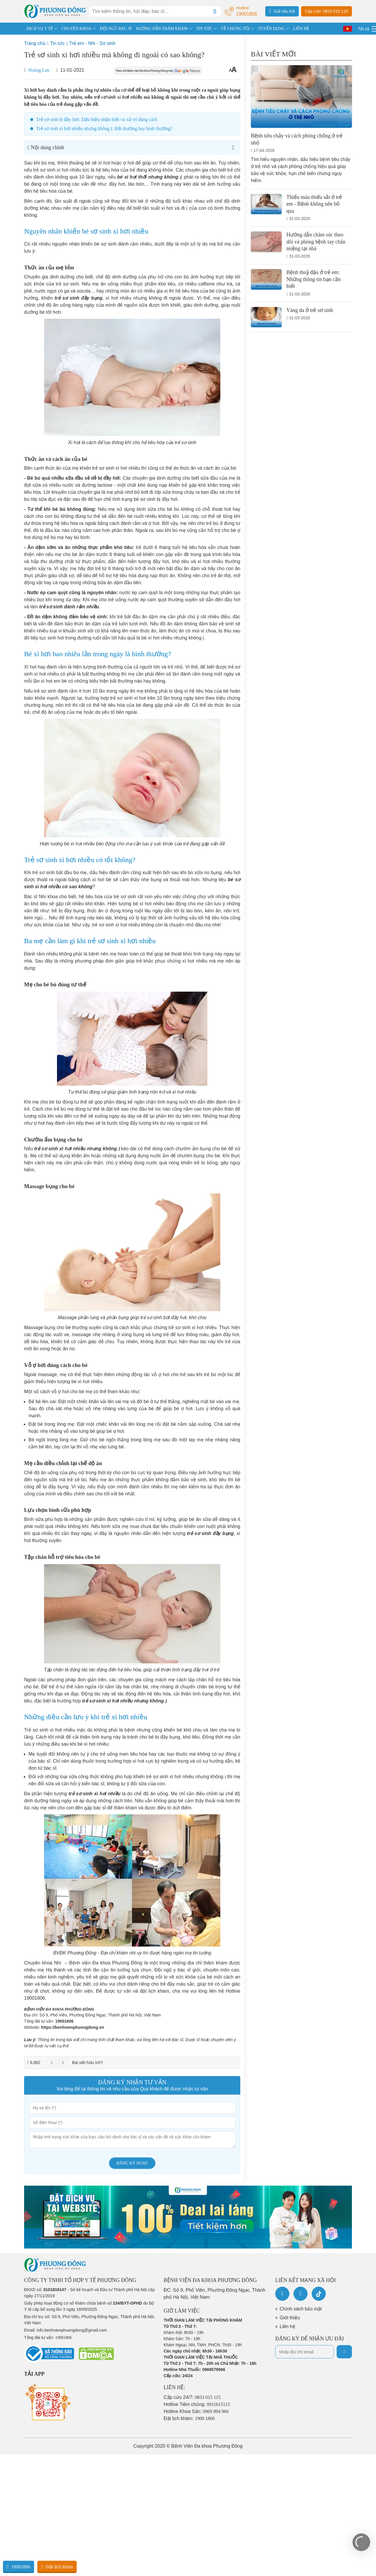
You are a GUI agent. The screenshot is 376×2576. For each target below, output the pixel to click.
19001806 (64, 2021)
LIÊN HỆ (301, 28)
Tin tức (57, 43)
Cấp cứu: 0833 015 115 (326, 11)
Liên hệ (287, 2326)
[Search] (215, 11)
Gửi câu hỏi (282, 11)
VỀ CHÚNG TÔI (235, 28)
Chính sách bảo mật (301, 2308)
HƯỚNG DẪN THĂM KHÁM (162, 28)
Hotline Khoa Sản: (196, 2411)
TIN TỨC (204, 28)
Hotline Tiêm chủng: (197, 2404)
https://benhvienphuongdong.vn (72, 2027)
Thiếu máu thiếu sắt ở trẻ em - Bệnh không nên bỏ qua (314, 204)
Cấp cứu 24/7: (192, 2397)
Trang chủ (35, 43)
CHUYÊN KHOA (76, 28)
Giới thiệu (290, 2317)
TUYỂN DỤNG (271, 28)
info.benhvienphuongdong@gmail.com (72, 2330)
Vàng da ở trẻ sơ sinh (309, 310)
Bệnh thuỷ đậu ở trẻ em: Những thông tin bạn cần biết (313, 279)
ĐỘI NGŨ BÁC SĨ (116, 28)
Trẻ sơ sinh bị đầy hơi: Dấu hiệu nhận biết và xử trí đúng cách (96, 119)
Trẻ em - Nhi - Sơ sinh (92, 43)
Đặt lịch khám (57, 2566)
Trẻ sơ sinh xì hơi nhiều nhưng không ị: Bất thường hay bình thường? (104, 128)
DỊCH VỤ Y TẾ (39, 28)
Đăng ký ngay (132, 2163)
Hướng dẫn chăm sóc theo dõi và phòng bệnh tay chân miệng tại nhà (315, 241)
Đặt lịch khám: (189, 2418)
